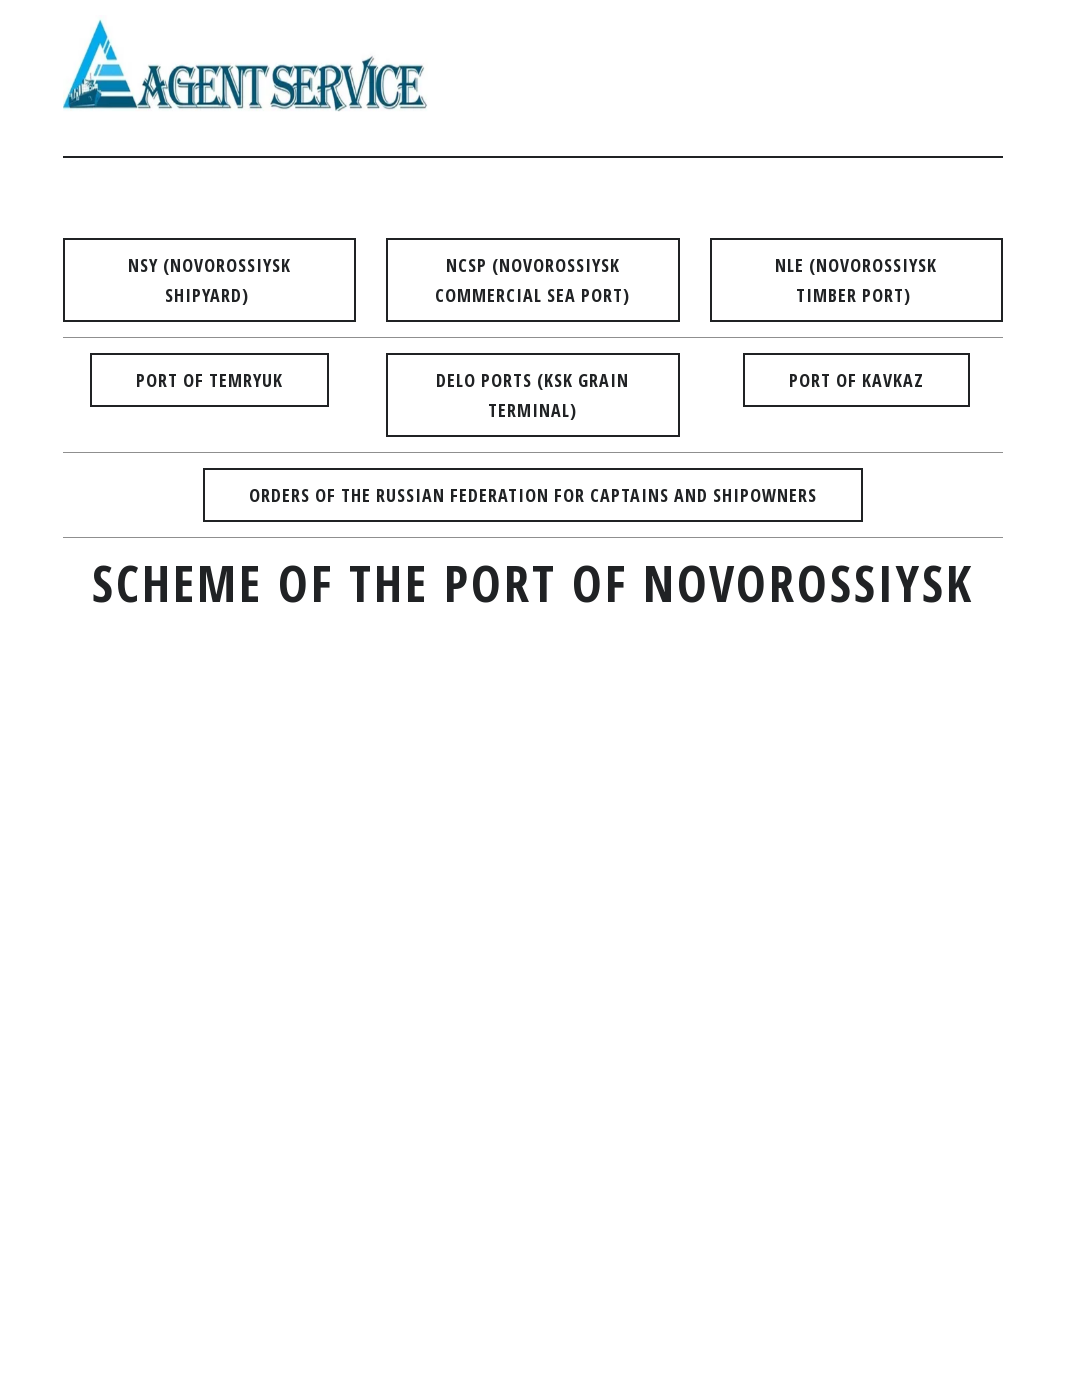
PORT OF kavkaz (856, 380)
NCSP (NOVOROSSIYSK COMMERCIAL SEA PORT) (532, 280)
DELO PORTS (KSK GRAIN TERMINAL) (532, 395)
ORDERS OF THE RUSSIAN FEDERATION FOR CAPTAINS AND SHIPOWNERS (533, 495)
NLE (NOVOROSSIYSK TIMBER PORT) (856, 280)
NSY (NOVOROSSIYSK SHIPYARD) (209, 280)
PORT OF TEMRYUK (209, 380)
